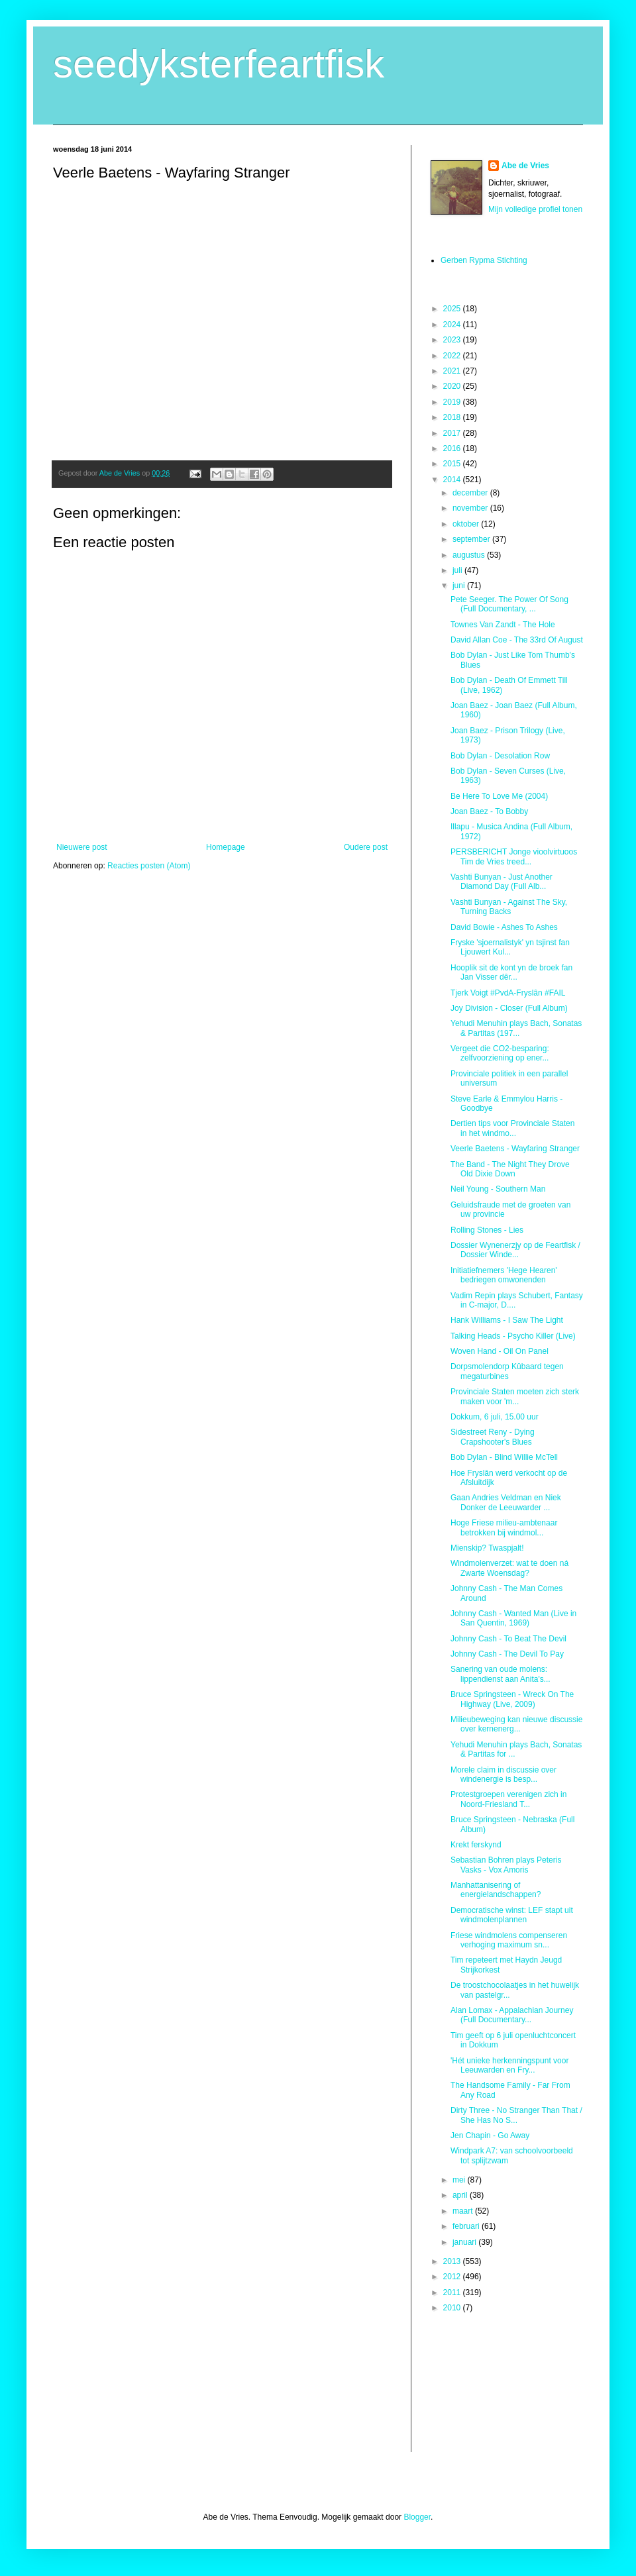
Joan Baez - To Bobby (489, 811)
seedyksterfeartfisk (218, 64)
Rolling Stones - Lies (486, 1230)
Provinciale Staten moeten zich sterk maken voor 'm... (514, 1396)
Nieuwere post (81, 847)
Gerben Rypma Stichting (484, 260)
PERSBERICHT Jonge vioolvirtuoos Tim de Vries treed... (513, 856)
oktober (466, 524)
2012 (453, 2276)
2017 (453, 433)
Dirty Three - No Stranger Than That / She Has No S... (516, 2115)
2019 (453, 402)
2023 (453, 339)
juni (459, 585)
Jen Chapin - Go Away (489, 2135)
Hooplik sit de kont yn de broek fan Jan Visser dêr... (511, 972)
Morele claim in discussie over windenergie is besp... (503, 1774)
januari (465, 2242)
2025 (453, 308)
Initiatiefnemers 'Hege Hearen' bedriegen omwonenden (503, 1275)
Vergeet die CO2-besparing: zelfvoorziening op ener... (499, 1053)
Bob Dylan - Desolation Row (500, 755)
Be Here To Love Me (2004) (499, 796)
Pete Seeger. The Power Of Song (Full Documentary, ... (509, 604)
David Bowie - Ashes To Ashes (504, 927)
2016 (453, 448)
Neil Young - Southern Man (497, 1189)
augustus (469, 555)
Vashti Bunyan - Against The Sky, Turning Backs (508, 907)
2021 (453, 371)
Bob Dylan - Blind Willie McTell (504, 1457)
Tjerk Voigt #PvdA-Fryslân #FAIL (507, 993)
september (472, 539)
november (471, 508)
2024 (453, 324)
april (461, 2195)
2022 (453, 355)
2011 (453, 2292)
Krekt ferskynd (476, 1844)
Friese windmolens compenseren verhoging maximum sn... (508, 1940)
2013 (453, 2261)
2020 (453, 386)
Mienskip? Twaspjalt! (487, 1548)
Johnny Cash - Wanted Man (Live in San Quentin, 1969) (513, 1618)
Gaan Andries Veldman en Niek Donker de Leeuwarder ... (505, 1502)
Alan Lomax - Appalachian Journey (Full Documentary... (511, 2015)
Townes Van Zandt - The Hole (502, 624)
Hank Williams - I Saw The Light (506, 1320)
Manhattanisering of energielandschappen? (495, 1889)
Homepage (225, 847)
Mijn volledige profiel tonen (535, 209)
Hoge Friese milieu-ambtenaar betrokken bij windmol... (503, 1527)
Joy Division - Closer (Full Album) (509, 1008)
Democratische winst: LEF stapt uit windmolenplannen (511, 1915)
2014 (453, 479)
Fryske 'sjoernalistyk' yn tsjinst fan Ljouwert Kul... (510, 947)
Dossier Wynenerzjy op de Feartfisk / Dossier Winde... (515, 1250)
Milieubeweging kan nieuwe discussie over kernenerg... (516, 1724)
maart (463, 2211)
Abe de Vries (525, 165)
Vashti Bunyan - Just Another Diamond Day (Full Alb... (501, 881)
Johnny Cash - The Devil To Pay (507, 1654)
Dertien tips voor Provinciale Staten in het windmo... (512, 1128)
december (471, 492)
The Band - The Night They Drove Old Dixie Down (510, 1169)
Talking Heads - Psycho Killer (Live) (513, 1336)
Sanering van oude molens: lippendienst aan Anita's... (500, 1674)
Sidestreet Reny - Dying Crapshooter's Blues (492, 1436)
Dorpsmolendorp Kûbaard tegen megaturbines (507, 1371)
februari (467, 2226)
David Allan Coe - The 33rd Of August (516, 639)
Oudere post (366, 847)
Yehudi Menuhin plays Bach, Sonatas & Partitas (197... (516, 1028)
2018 (453, 417)
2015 (453, 463)
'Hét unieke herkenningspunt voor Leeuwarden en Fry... (509, 2065)
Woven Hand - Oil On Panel (499, 1351)
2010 (453, 2307)
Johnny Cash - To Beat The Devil (508, 1638)
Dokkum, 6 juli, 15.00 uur (494, 1416)
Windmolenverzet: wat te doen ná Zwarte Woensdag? (509, 1568)
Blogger (417, 2517)
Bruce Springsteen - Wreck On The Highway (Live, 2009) (512, 1699)
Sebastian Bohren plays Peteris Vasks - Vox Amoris (505, 1864)
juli (458, 570)
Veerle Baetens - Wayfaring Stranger (515, 1148)
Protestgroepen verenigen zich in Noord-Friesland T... (508, 1799)
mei (460, 2180)
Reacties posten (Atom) (148, 865)
